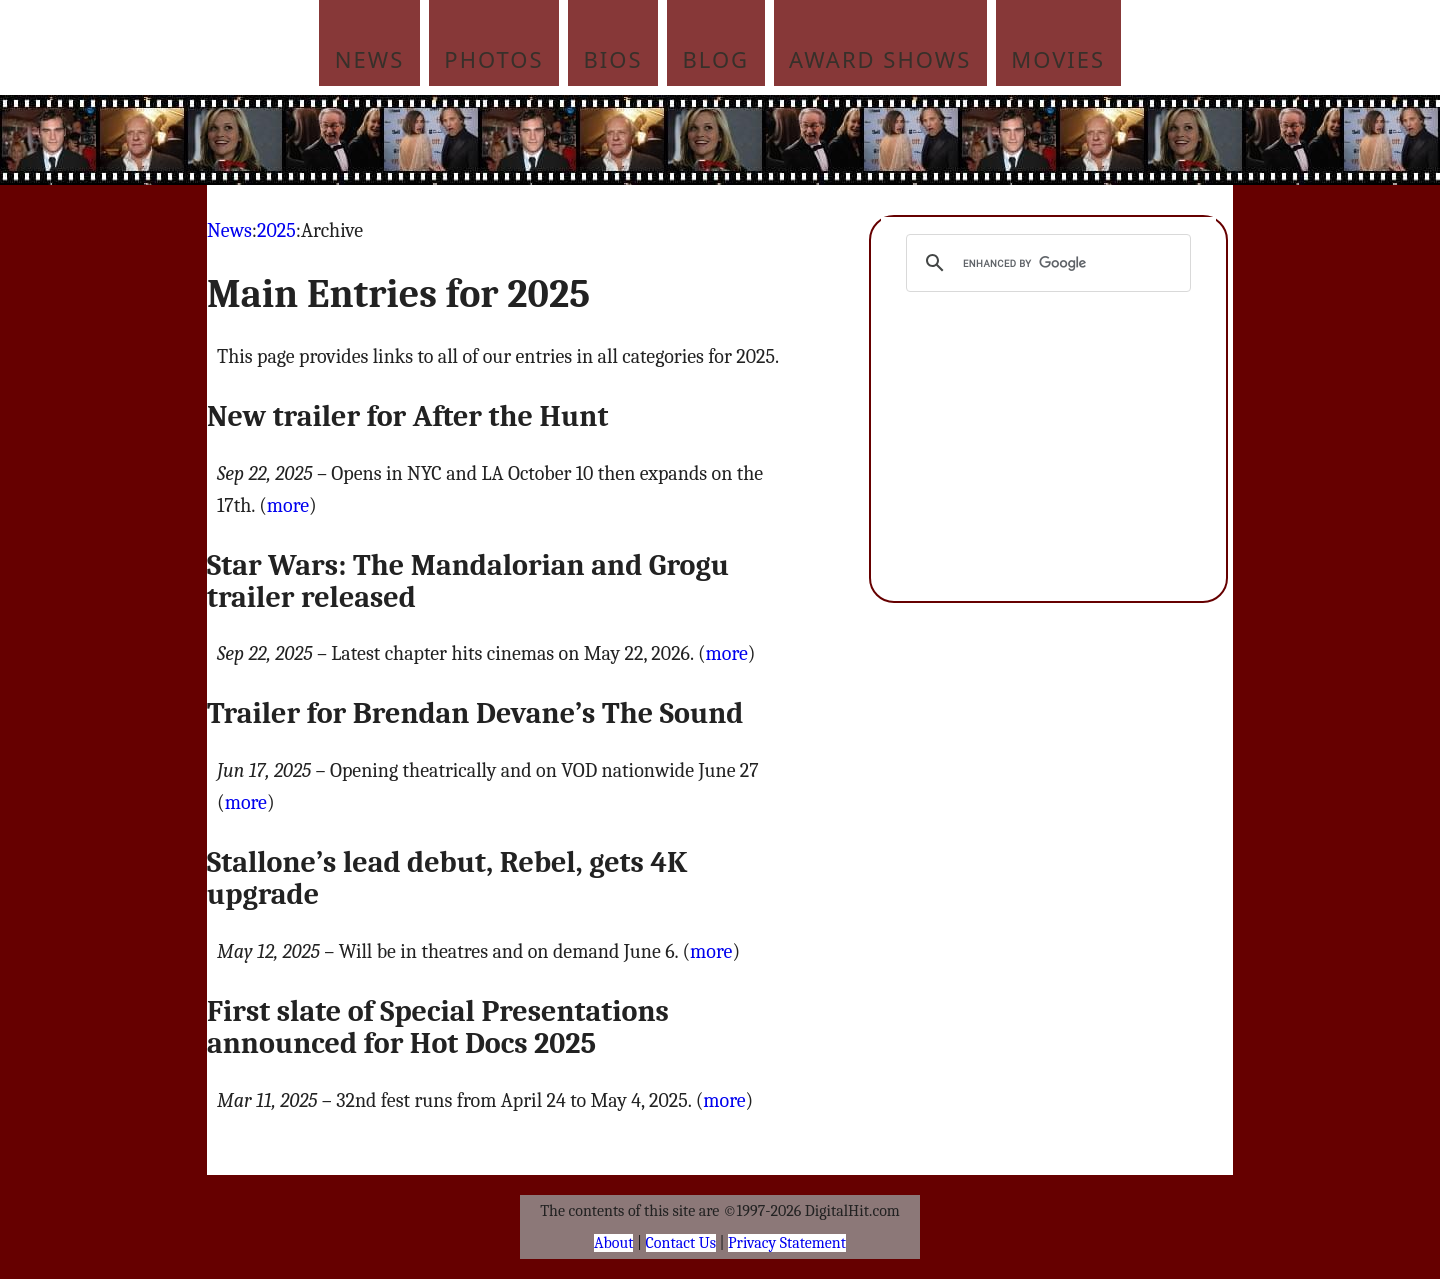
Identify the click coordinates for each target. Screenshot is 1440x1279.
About (613, 1243)
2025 (276, 230)
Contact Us (681, 1243)
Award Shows (880, 59)
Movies (1058, 59)
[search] (1045, 263)
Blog (716, 59)
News (370, 59)
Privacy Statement (787, 1243)
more (288, 505)
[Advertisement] (855, 140)
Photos (493, 59)
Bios (613, 59)
